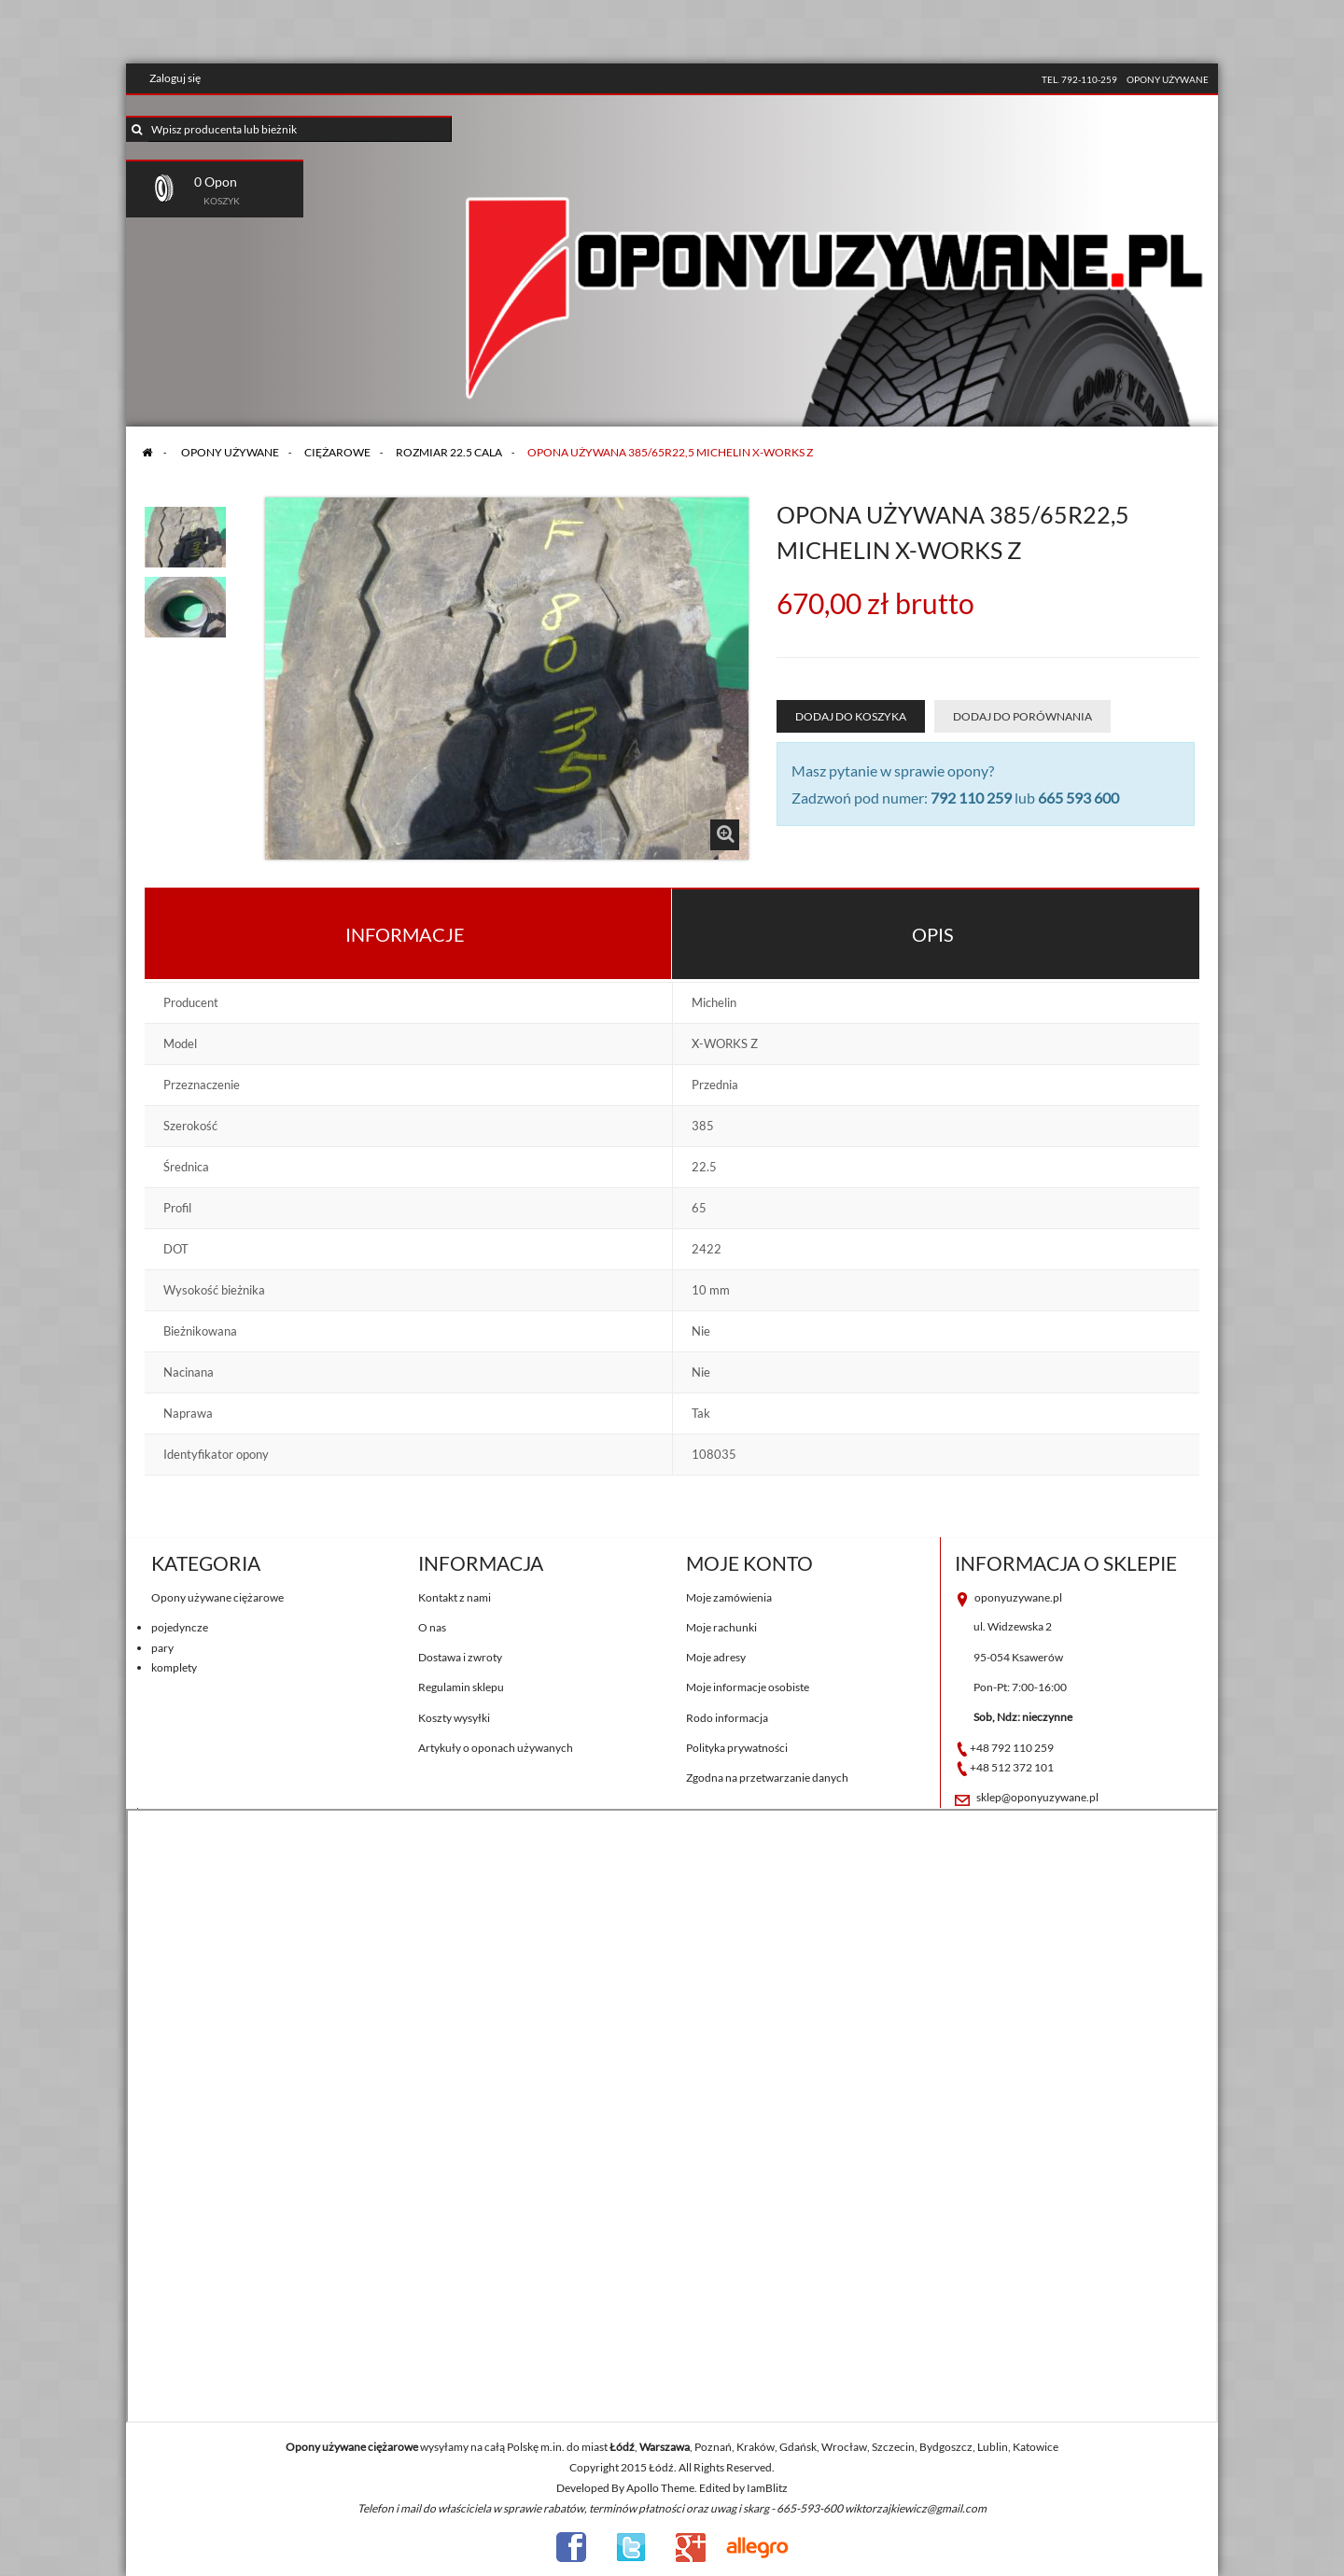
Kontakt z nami (454, 1597)
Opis (933, 934)
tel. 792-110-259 (1079, 79)
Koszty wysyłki (454, 1718)
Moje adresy (716, 1657)
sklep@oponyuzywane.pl (1037, 1797)
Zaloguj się (175, 78)
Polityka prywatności (737, 1748)
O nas (432, 1627)
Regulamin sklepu (461, 1687)
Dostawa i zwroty (460, 1657)
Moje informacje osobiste (747, 1687)
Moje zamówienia (729, 1597)
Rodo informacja (727, 1718)
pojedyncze (179, 1627)
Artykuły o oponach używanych (495, 1748)
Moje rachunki (721, 1627)
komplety (174, 1667)
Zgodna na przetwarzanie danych (767, 1778)
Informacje (405, 934)
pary (162, 1648)
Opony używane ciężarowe (217, 1597)
